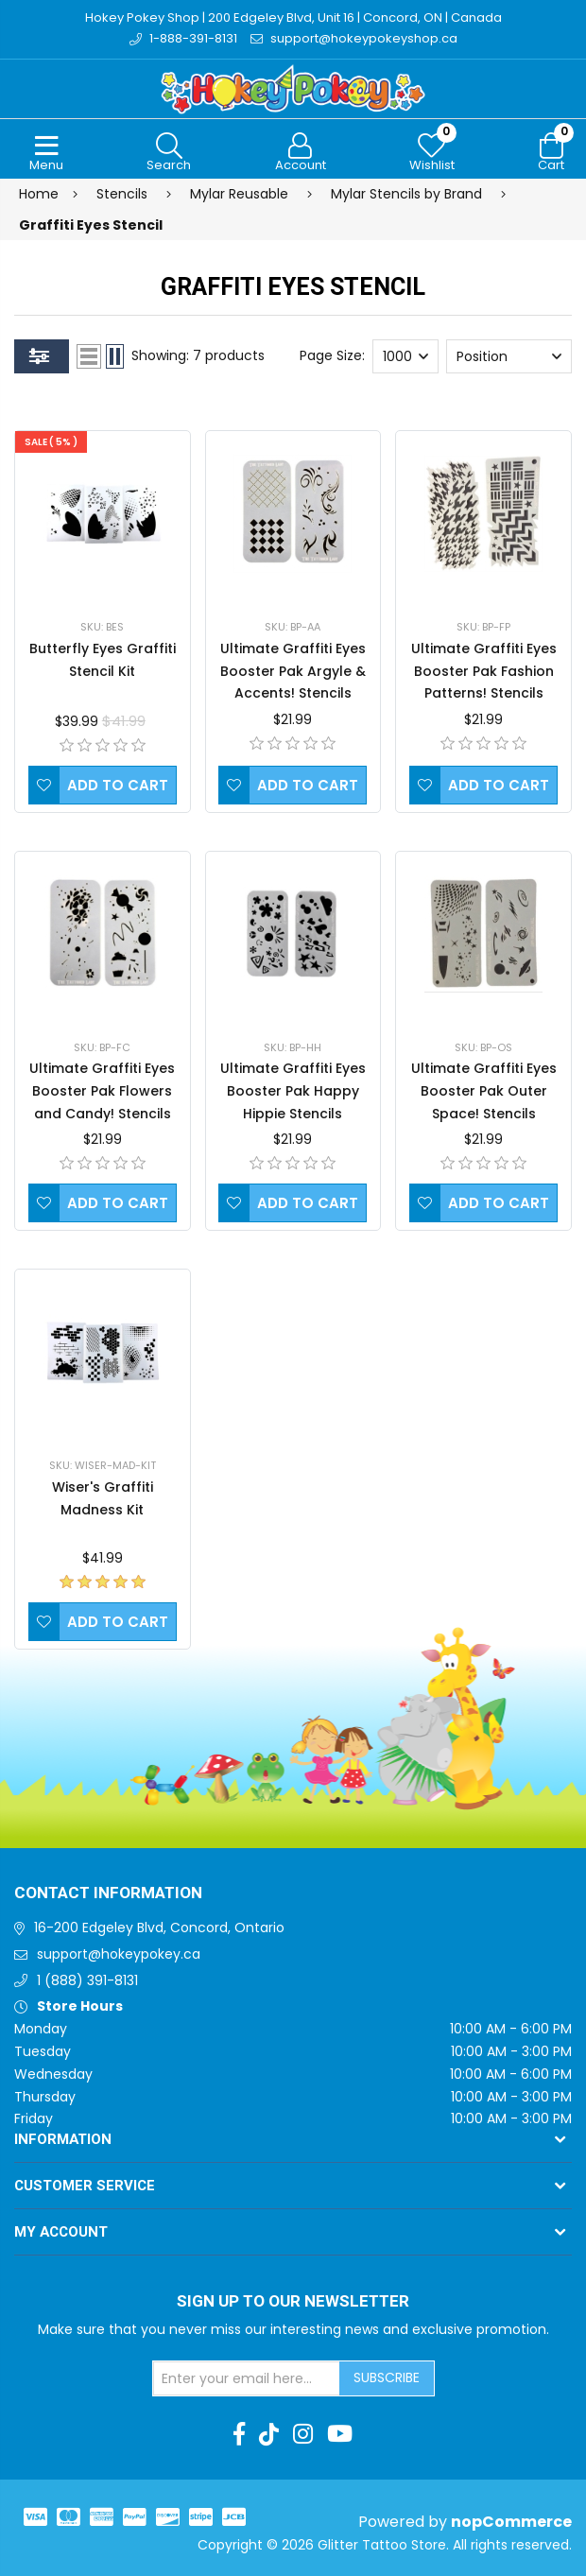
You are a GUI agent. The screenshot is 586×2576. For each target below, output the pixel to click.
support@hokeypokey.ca (118, 1954)
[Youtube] (340, 2434)
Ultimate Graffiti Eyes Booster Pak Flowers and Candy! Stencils (102, 1091)
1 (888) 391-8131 (87, 1980)
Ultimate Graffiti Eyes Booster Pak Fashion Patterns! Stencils (484, 671)
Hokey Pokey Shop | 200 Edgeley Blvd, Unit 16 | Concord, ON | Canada (293, 17)
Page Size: (332, 355)
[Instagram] (303, 2434)
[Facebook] (239, 2434)
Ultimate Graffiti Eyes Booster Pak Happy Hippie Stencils (293, 1091)
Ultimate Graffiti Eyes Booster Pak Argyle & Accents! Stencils (293, 671)
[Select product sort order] (509, 356)
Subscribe (386, 2377)
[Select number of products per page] (405, 356)
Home (39, 193)
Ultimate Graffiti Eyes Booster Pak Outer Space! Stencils (484, 1091)
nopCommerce (511, 2522)
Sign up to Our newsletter (293, 2301)
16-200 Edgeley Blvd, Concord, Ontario (159, 1927)
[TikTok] (269, 2434)
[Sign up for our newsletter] (246, 2378)
